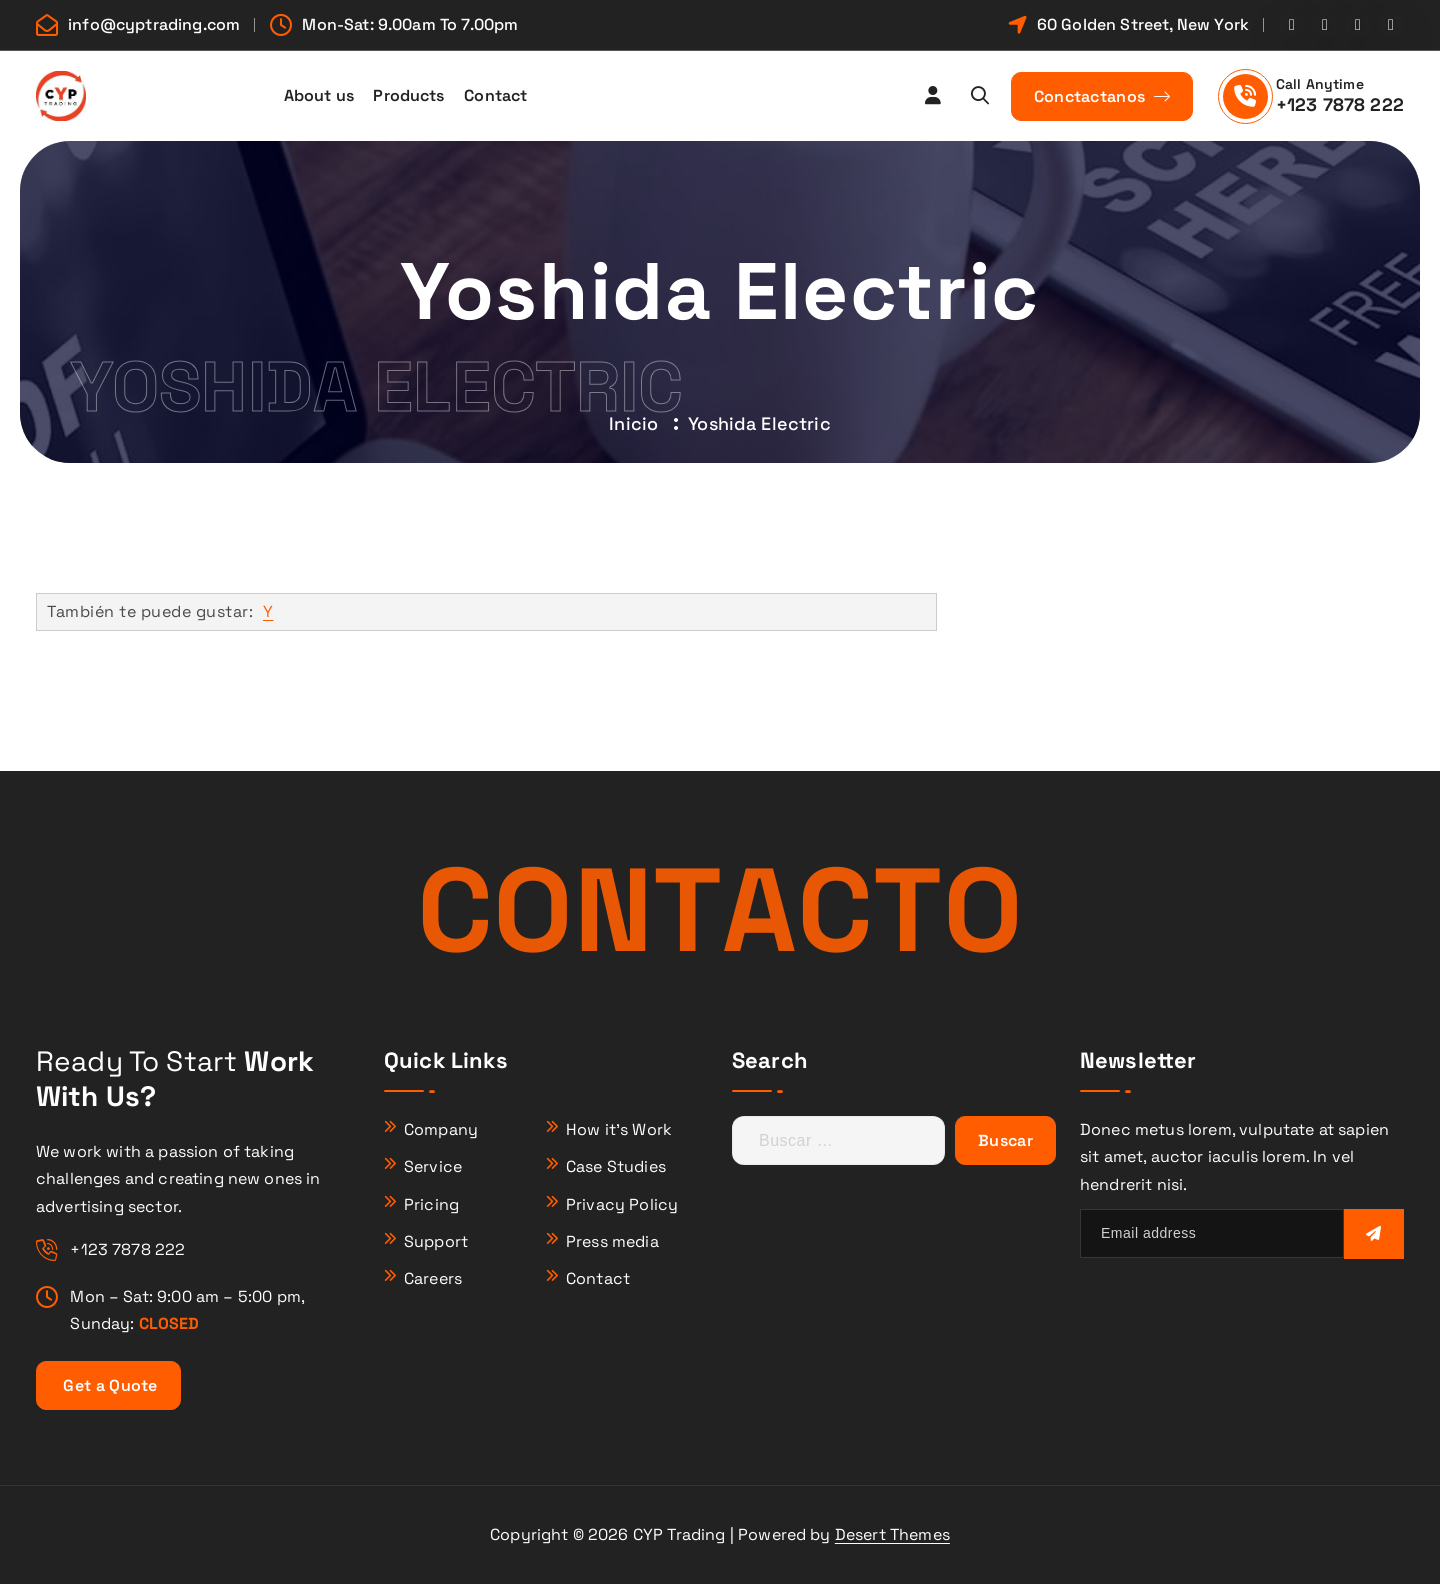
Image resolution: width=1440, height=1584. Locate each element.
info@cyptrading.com (154, 24)
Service (433, 1166)
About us (319, 95)
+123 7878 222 (1340, 104)
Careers (433, 1278)
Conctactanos (1102, 96)
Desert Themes (892, 1534)
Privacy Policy (622, 1204)
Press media (612, 1241)
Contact (495, 95)
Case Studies (616, 1166)
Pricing (431, 1204)
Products (408, 95)
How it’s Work (619, 1129)
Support (436, 1241)
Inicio (633, 423)
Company (441, 1129)
